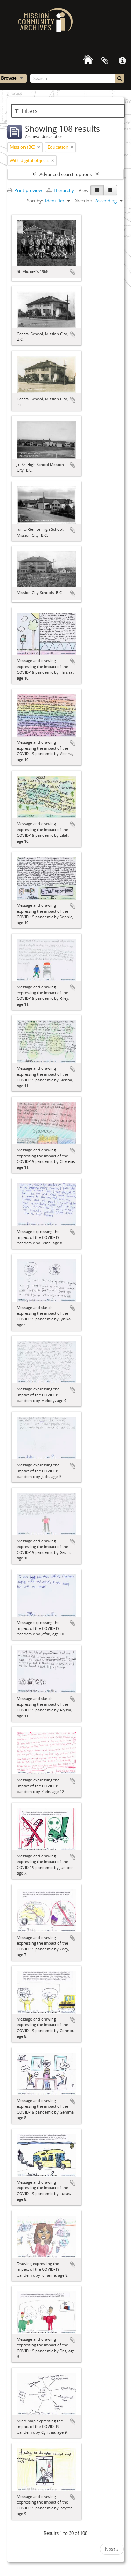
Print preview (24, 190)
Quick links (122, 61)
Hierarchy (60, 190)
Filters (26, 111)
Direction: (83, 201)
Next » (111, 2549)
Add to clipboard (72, 272)
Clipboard (105, 61)
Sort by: (35, 201)
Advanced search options (65, 174)
